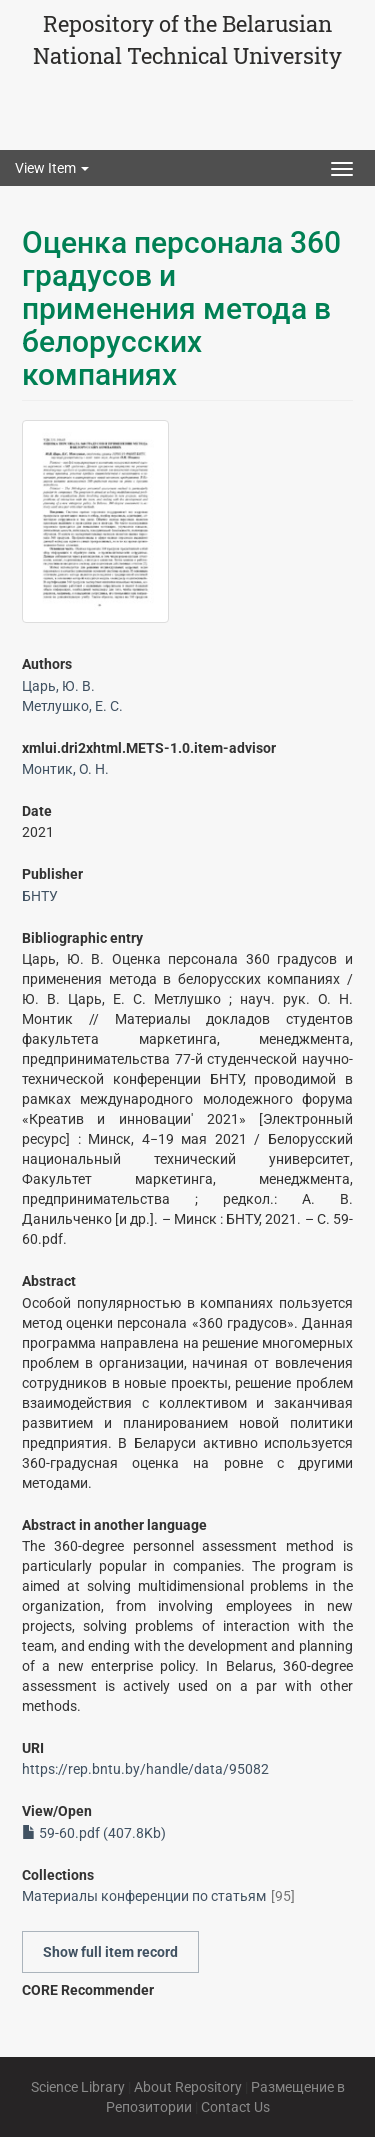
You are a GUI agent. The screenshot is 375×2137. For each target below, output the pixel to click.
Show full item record (110, 1952)
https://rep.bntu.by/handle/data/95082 (145, 1769)
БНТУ (40, 896)
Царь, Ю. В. (58, 686)
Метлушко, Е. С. (72, 706)
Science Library (78, 2087)
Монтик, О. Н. (65, 769)
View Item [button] (52, 168)
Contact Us (235, 2107)
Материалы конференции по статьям (144, 1896)
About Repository (188, 2087)
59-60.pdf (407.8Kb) (94, 1833)
